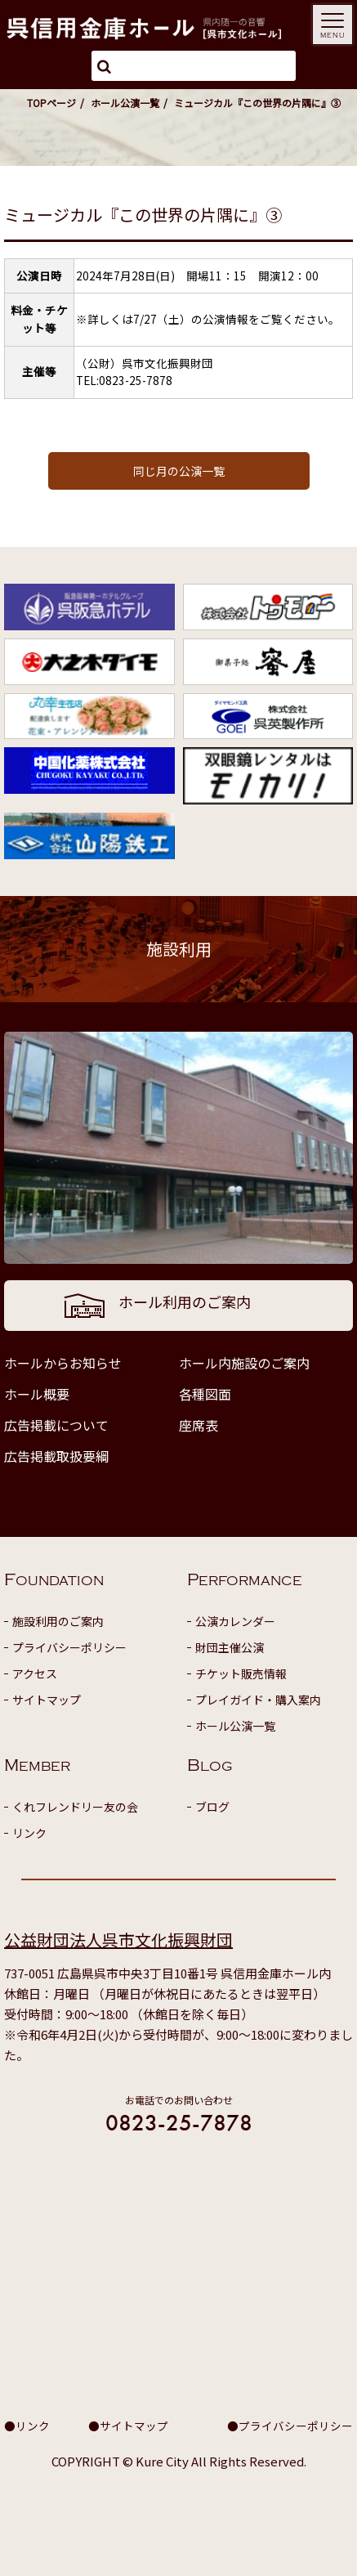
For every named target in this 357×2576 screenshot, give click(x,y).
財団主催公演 (229, 1647)
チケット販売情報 (241, 1673)
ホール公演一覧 (125, 103)
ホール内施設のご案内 (244, 1363)
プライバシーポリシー (69, 1647)
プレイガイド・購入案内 (258, 1699)
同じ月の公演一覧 (179, 471)
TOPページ (51, 103)
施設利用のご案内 (58, 1621)
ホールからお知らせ (63, 1363)
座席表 (198, 1425)
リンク (29, 1833)
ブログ (212, 1807)
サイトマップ (46, 1699)
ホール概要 (36, 1394)
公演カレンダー (235, 1621)
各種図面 (205, 1394)
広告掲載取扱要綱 (56, 1456)
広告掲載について (56, 1425)
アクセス (34, 1673)
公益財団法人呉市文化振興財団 (118, 1939)
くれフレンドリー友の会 (75, 1807)
